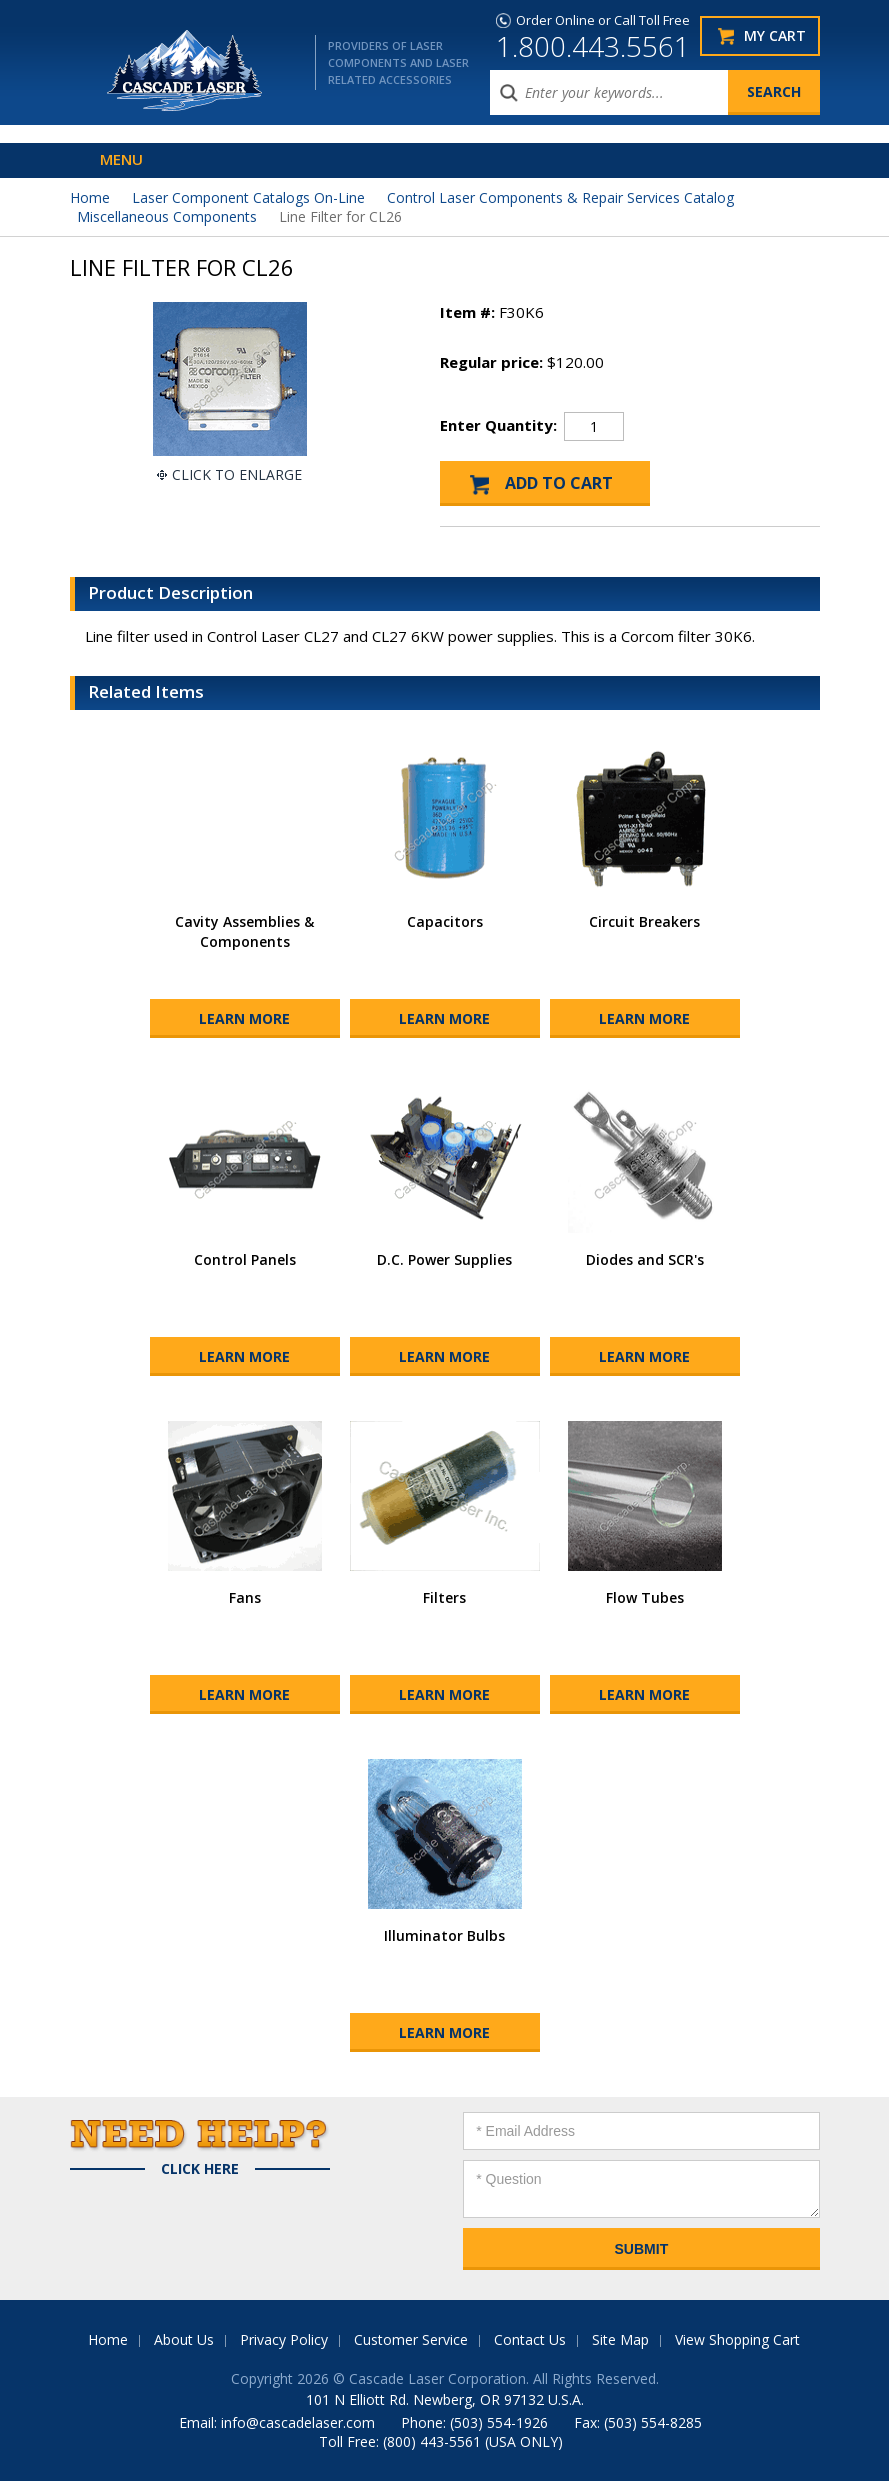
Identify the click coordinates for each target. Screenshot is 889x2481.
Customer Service (411, 2339)
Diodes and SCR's (645, 1259)
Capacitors (445, 921)
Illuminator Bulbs (444, 1935)
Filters (444, 1597)
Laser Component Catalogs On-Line (248, 197)
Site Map (620, 2339)
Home (90, 197)
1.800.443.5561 (593, 46)
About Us (184, 2339)
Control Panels (245, 1259)
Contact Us (530, 2339)
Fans (245, 1597)
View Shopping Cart (737, 2339)
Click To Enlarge (237, 474)
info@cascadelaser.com (298, 2422)
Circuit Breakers (644, 921)
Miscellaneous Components (167, 216)
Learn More (244, 1018)
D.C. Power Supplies (444, 1259)
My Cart (775, 35)
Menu (121, 159)
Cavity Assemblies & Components (244, 931)
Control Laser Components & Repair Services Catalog (560, 197)
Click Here (200, 2169)
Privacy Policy (284, 2339)
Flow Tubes (645, 1597)
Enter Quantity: (498, 425)
